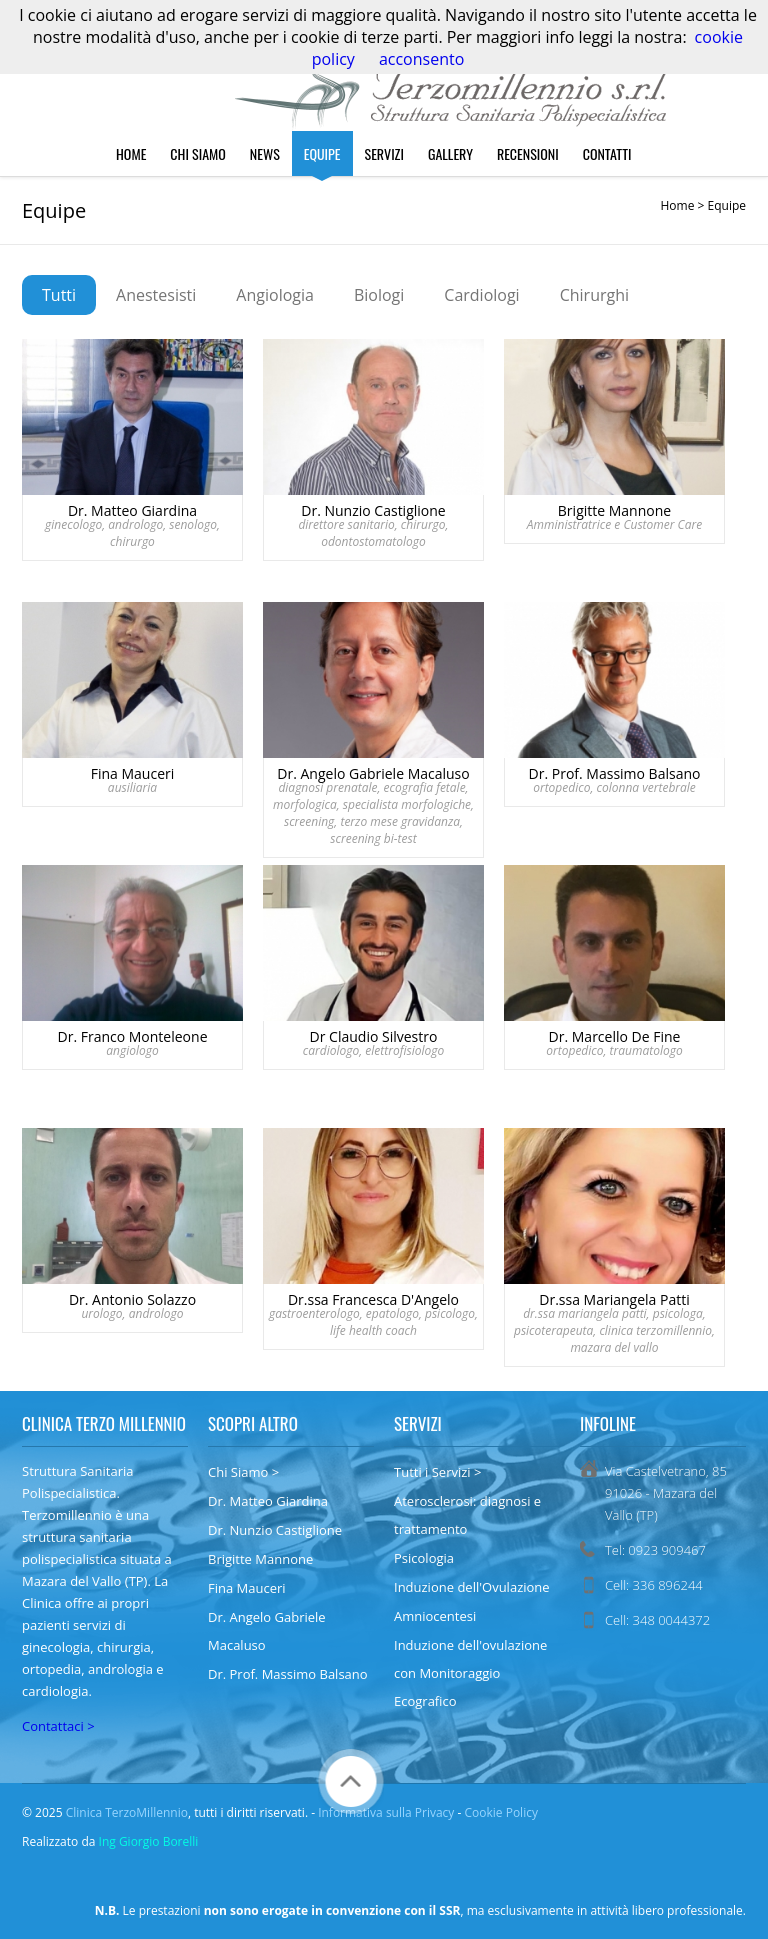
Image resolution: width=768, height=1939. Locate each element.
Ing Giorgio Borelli (149, 1841)
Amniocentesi (435, 1616)
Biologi (379, 295)
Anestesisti (156, 295)
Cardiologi (481, 295)
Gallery (450, 153)
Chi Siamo (198, 153)
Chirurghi (594, 295)
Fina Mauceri (247, 1588)
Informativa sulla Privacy (386, 1812)
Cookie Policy (500, 1812)
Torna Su (351, 1781)
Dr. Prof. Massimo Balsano (288, 1674)
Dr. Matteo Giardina (268, 1501)
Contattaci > (58, 1726)
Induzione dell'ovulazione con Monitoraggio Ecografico (470, 1673)
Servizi (384, 153)
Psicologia (424, 1558)
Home (131, 153)
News (265, 153)
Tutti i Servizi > (437, 1472)
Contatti (607, 153)
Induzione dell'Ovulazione (472, 1587)
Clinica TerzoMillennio (127, 1812)
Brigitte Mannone (260, 1559)
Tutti (59, 295)
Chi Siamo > (243, 1472)
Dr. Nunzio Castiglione (275, 1530)
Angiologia (275, 295)
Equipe (322, 153)
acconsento (421, 59)
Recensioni (528, 153)
